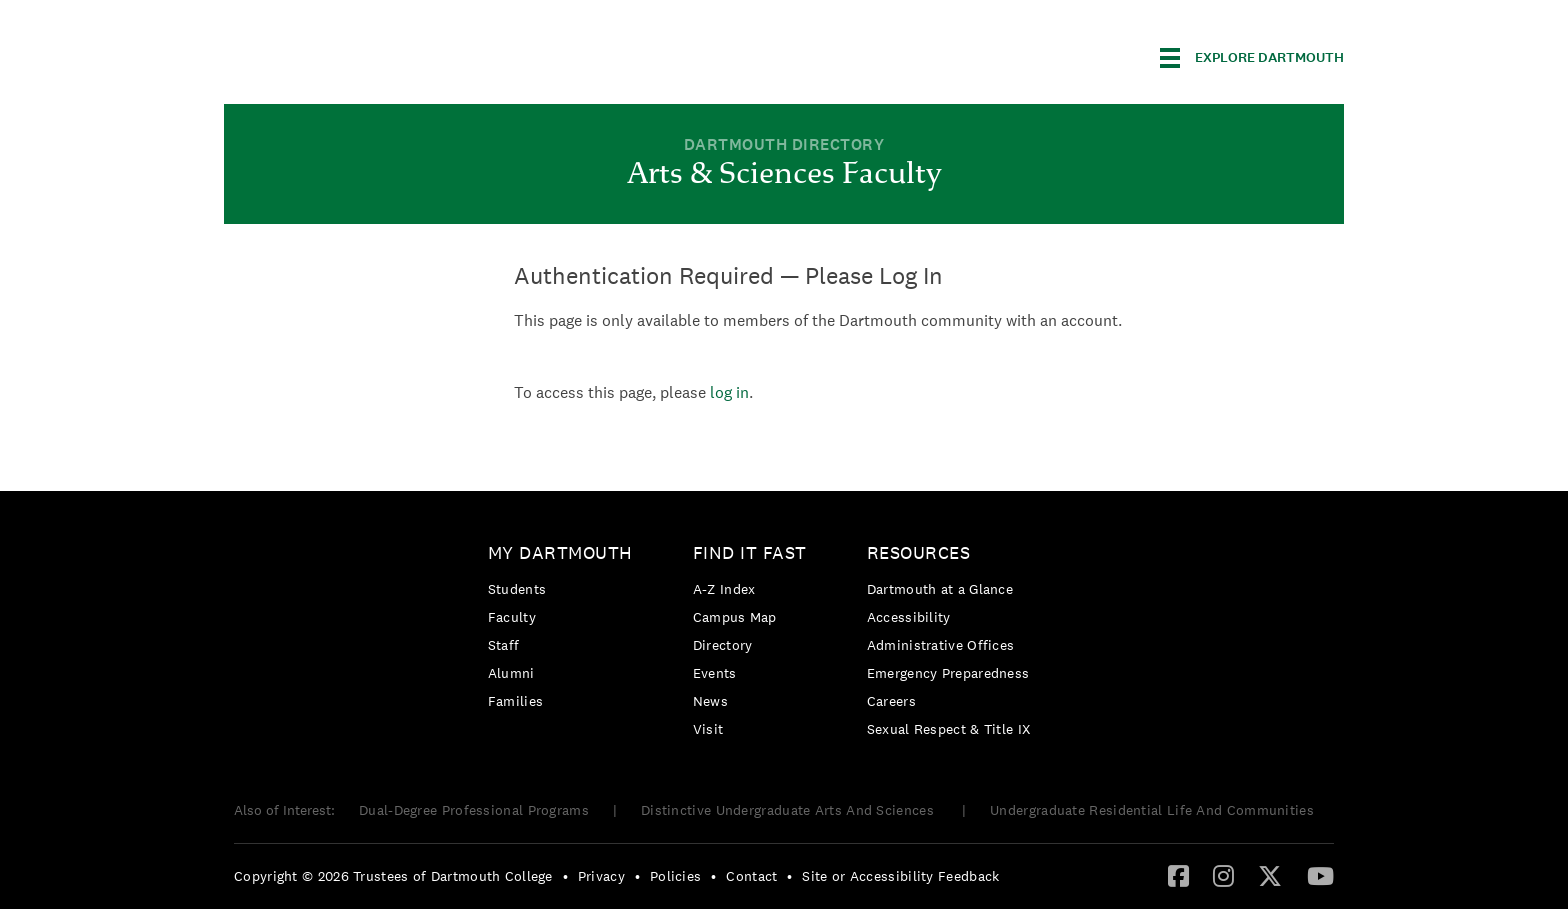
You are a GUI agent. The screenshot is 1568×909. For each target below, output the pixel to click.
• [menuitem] (565, 876)
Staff (504, 645)
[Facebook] (1178, 875)
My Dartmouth (560, 552)
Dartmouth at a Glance (940, 589)
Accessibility (909, 617)
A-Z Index (724, 589)
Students (517, 589)
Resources (919, 552)
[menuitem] (565, 630)
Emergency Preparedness (948, 673)
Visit (708, 729)
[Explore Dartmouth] (1252, 58)
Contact (751, 876)
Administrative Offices (941, 645)
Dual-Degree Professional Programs (474, 810)
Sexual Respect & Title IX (949, 729)
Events (715, 673)
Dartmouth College (382, 54)
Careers (891, 701)
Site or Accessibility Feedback (900, 876)
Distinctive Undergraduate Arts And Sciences (789, 810)
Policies (675, 876)
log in (729, 392)
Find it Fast (750, 552)
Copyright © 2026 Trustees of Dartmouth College (393, 876)
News (710, 701)
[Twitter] (1270, 875)
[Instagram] (1223, 875)
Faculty (512, 617)
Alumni (511, 673)
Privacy (601, 876)
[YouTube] (1320, 875)
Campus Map (735, 617)
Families (515, 701)
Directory (723, 645)
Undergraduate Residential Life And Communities (1152, 810)
